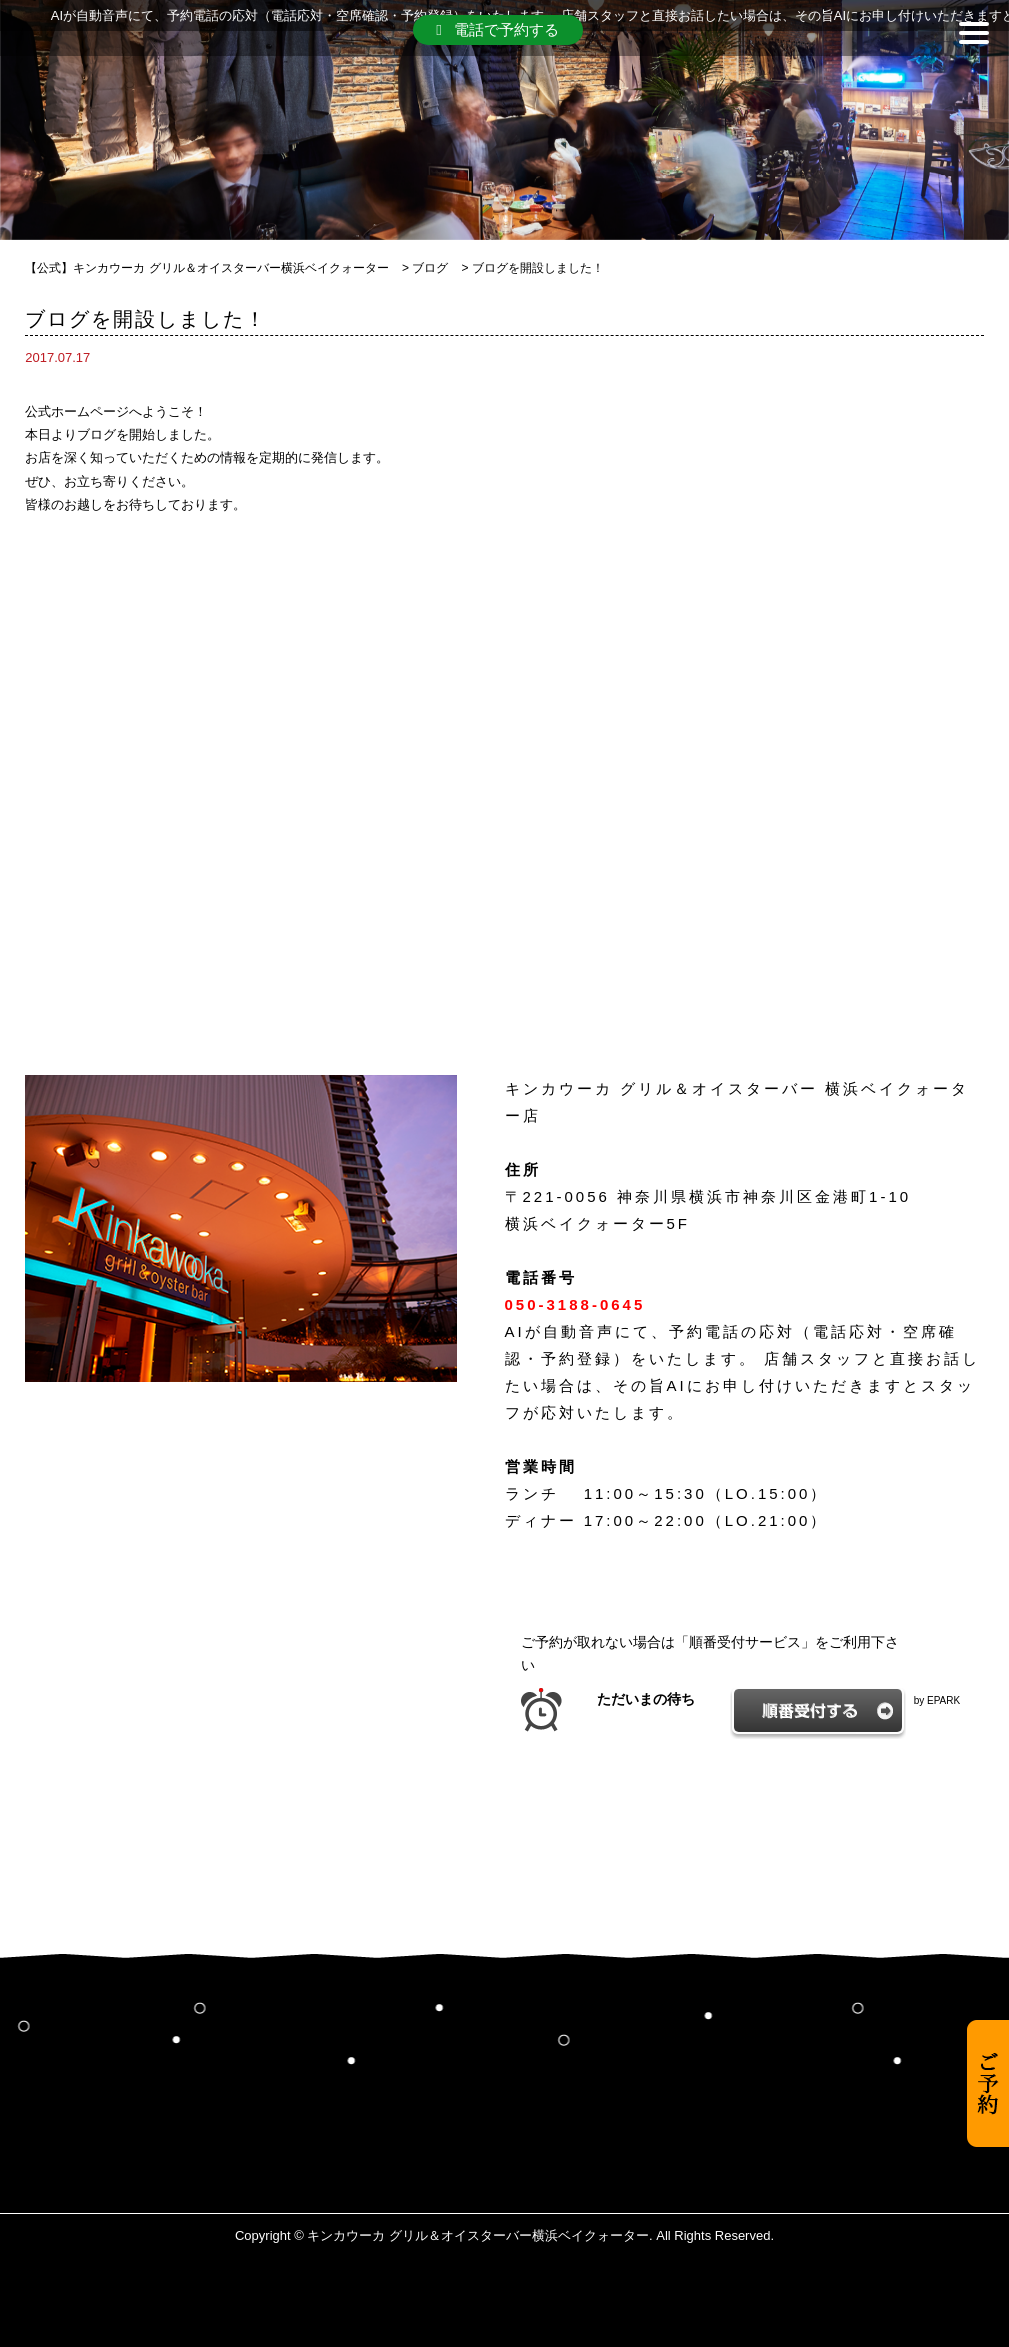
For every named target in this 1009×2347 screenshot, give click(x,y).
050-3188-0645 (575, 1304)
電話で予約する (497, 29)
